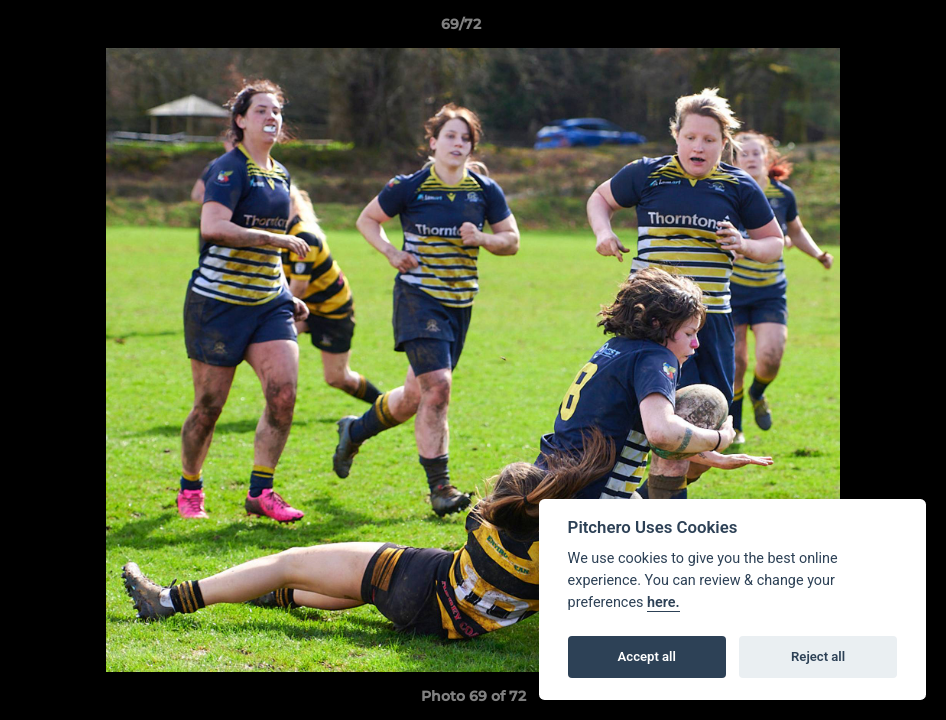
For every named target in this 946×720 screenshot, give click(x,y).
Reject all (818, 656)
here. (663, 602)
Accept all (647, 656)
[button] (862, 29)
